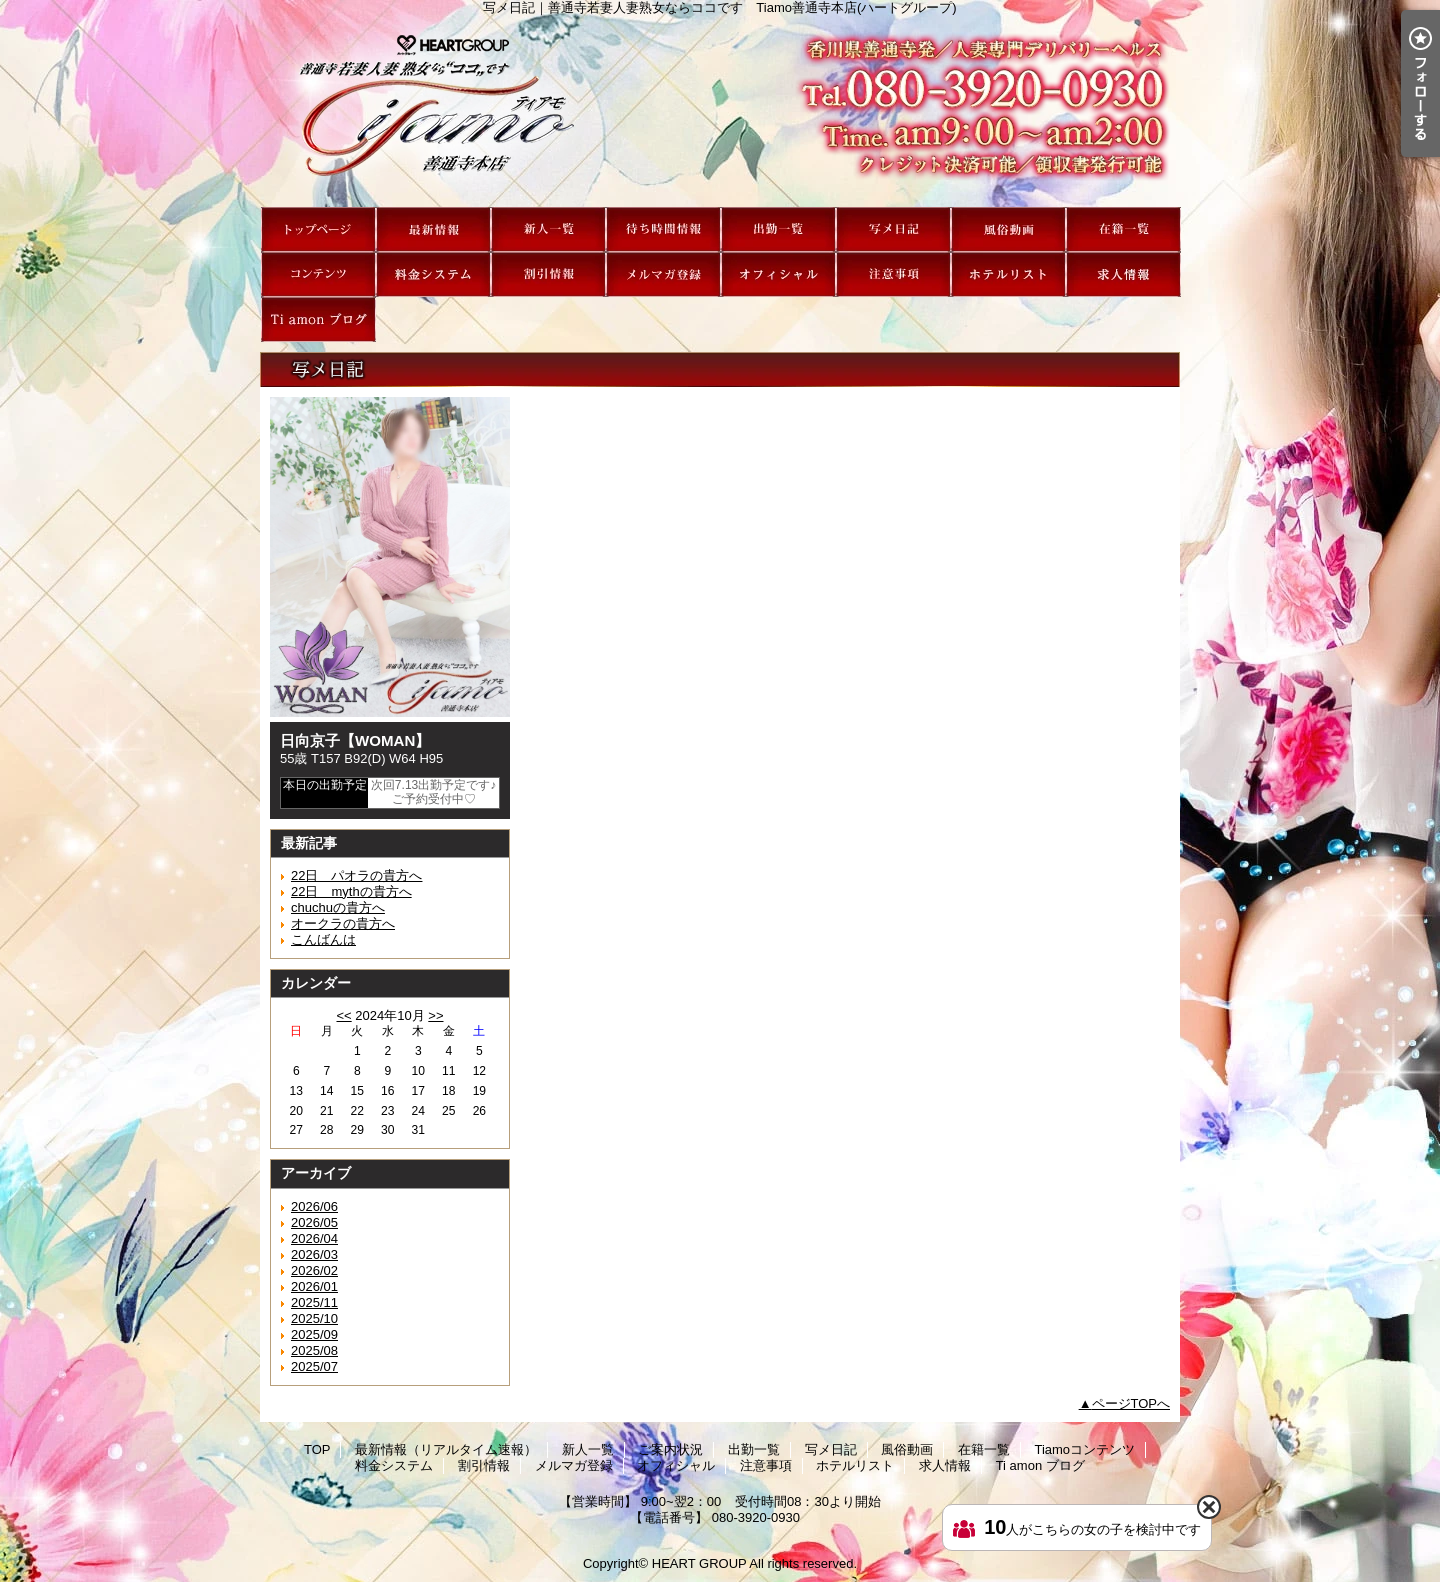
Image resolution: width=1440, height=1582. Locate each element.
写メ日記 (893, 229)
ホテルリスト (1008, 274)
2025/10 (314, 1318)
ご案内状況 (663, 229)
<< (343, 1015)
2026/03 (314, 1254)
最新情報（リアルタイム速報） (433, 229)
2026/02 (314, 1270)
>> (435, 1015)
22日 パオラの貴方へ (356, 875)
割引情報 (548, 274)
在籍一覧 (1123, 229)
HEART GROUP (699, 1563)
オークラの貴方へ (343, 923)
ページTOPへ (1131, 1403)
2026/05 (314, 1222)
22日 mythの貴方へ (351, 891)
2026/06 (314, 1206)
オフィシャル (778, 274)
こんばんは (323, 939)
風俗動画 (1008, 229)
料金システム (433, 274)
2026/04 (314, 1238)
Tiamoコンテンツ (318, 274)
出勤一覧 (778, 229)
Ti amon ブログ (318, 319)
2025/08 (314, 1350)
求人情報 (1123, 274)
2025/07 (314, 1366)
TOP (318, 229)
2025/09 (314, 1334)
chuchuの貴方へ (338, 907)
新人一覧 (548, 229)
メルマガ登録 (663, 274)
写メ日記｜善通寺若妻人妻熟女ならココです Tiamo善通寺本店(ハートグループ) (720, 111)
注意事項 (893, 274)
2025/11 (314, 1302)
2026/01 (314, 1286)
